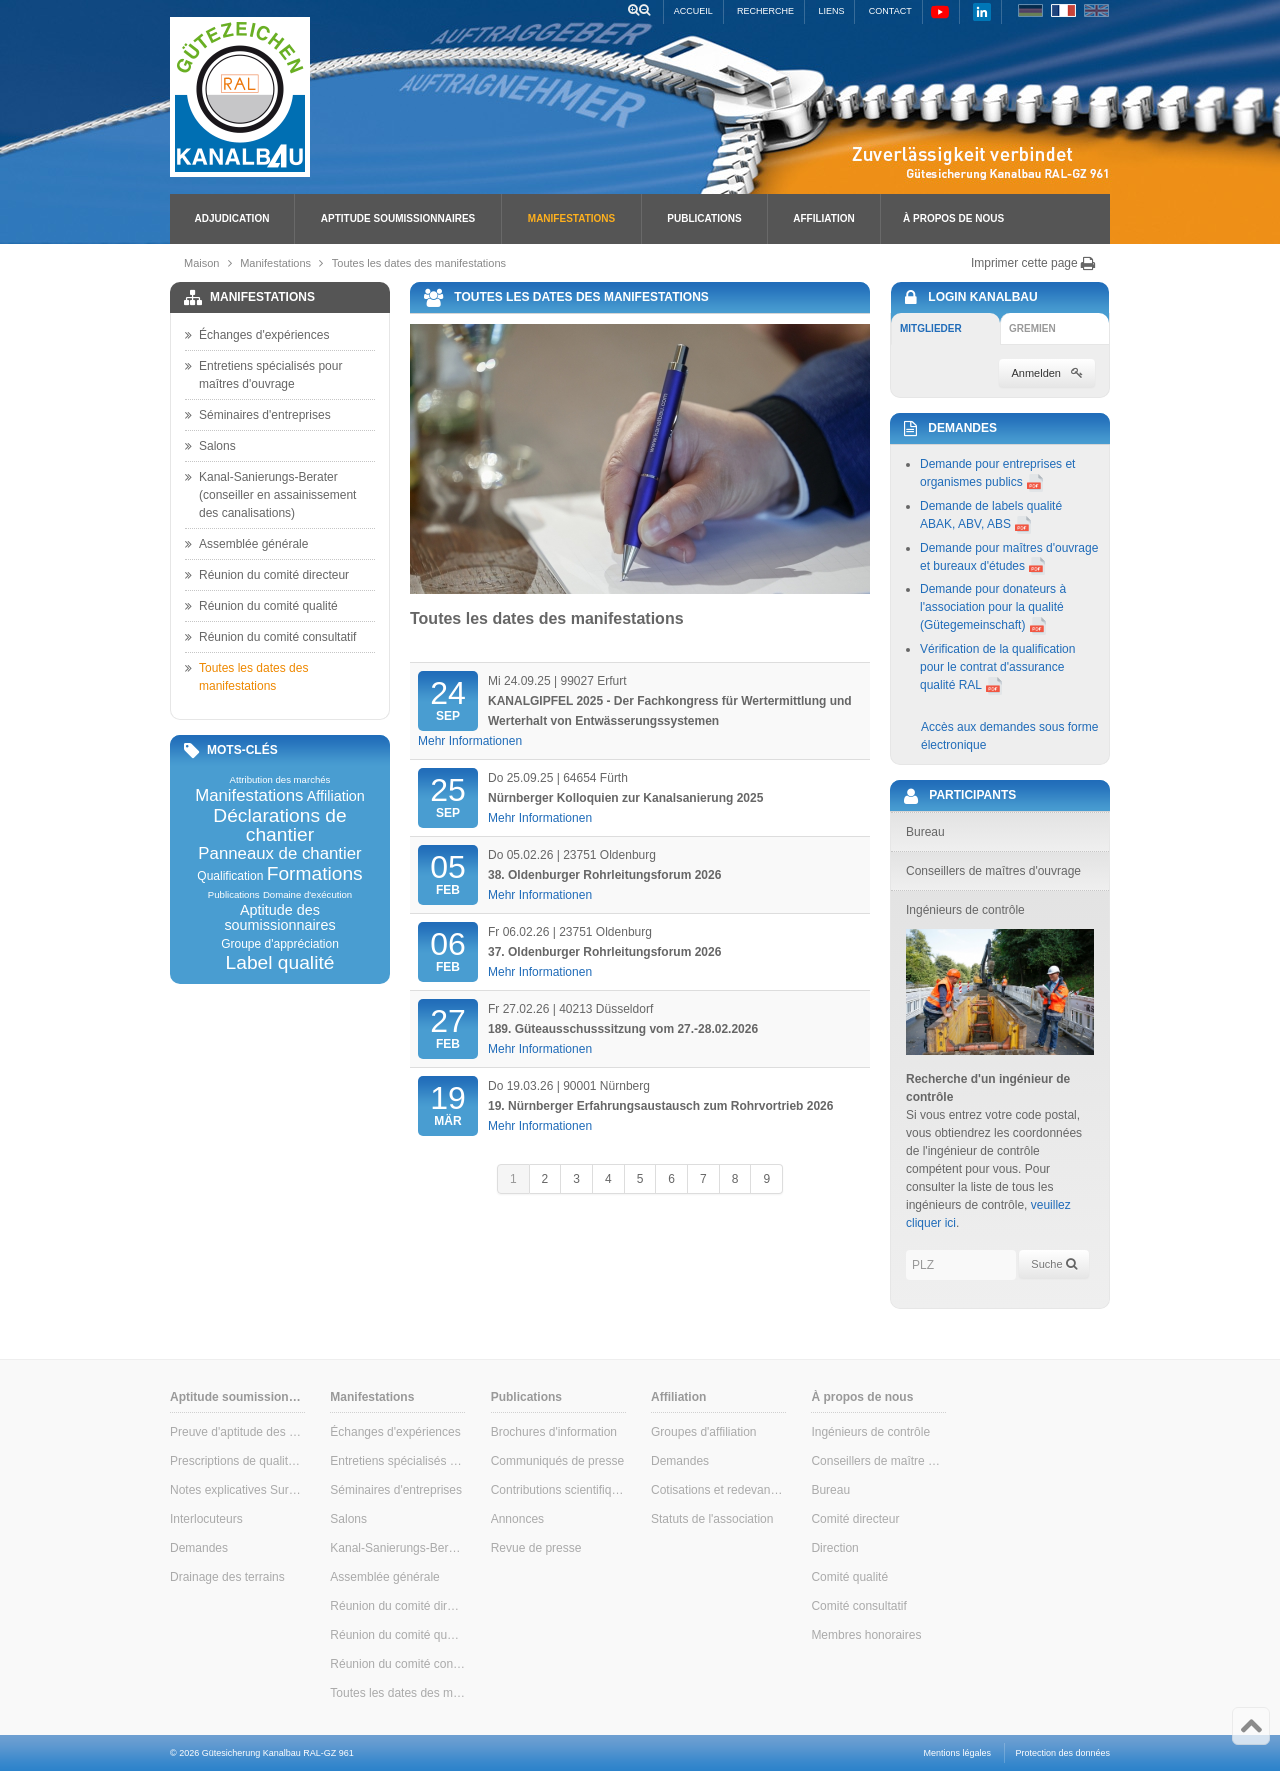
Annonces (517, 1519)
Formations (315, 873)
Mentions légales (958, 1753)
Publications (704, 218)
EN (1096, 10)
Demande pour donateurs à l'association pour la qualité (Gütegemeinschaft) (993, 607)
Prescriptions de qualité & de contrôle (237, 1461)
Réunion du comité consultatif (270, 637)
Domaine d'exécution (307, 895)
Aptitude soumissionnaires (398, 218)
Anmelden (1047, 373)
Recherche (765, 11)
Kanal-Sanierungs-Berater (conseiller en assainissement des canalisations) (270, 494)
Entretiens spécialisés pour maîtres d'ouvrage (263, 374)
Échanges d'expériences (257, 335)
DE (1030, 10)
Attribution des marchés (280, 780)
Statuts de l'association (712, 1519)
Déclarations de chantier (279, 825)
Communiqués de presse (557, 1461)
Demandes (199, 1548)
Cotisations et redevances (718, 1490)
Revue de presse (536, 1548)
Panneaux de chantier (279, 854)
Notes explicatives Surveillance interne (237, 1490)
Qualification (230, 876)
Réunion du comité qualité (261, 606)
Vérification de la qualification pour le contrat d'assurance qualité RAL (997, 667)
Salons (210, 446)
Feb (448, 873)
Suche (1053, 1264)
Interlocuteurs (206, 1519)
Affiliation (823, 218)
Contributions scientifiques (558, 1490)
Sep (448, 699)
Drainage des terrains (227, 1577)
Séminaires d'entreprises (258, 415)
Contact (890, 11)
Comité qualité (849, 1577)
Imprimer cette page (1033, 263)
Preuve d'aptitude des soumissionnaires (237, 1432)
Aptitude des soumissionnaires (279, 917)
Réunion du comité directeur (267, 575)
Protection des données (1062, 1753)
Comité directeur (855, 1519)
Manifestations (571, 218)
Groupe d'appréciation (280, 944)
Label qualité (280, 962)
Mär (448, 1104)
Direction (834, 1548)
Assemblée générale (246, 544)
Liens (831, 11)
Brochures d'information (554, 1432)
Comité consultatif (858, 1606)
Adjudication (232, 218)
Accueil (693, 11)
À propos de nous (953, 218)
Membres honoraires (866, 1635)
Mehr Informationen (470, 741)
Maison (201, 263)
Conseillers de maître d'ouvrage (878, 1461)
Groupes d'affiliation (703, 1432)
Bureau (830, 1490)
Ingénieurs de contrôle (870, 1432)
